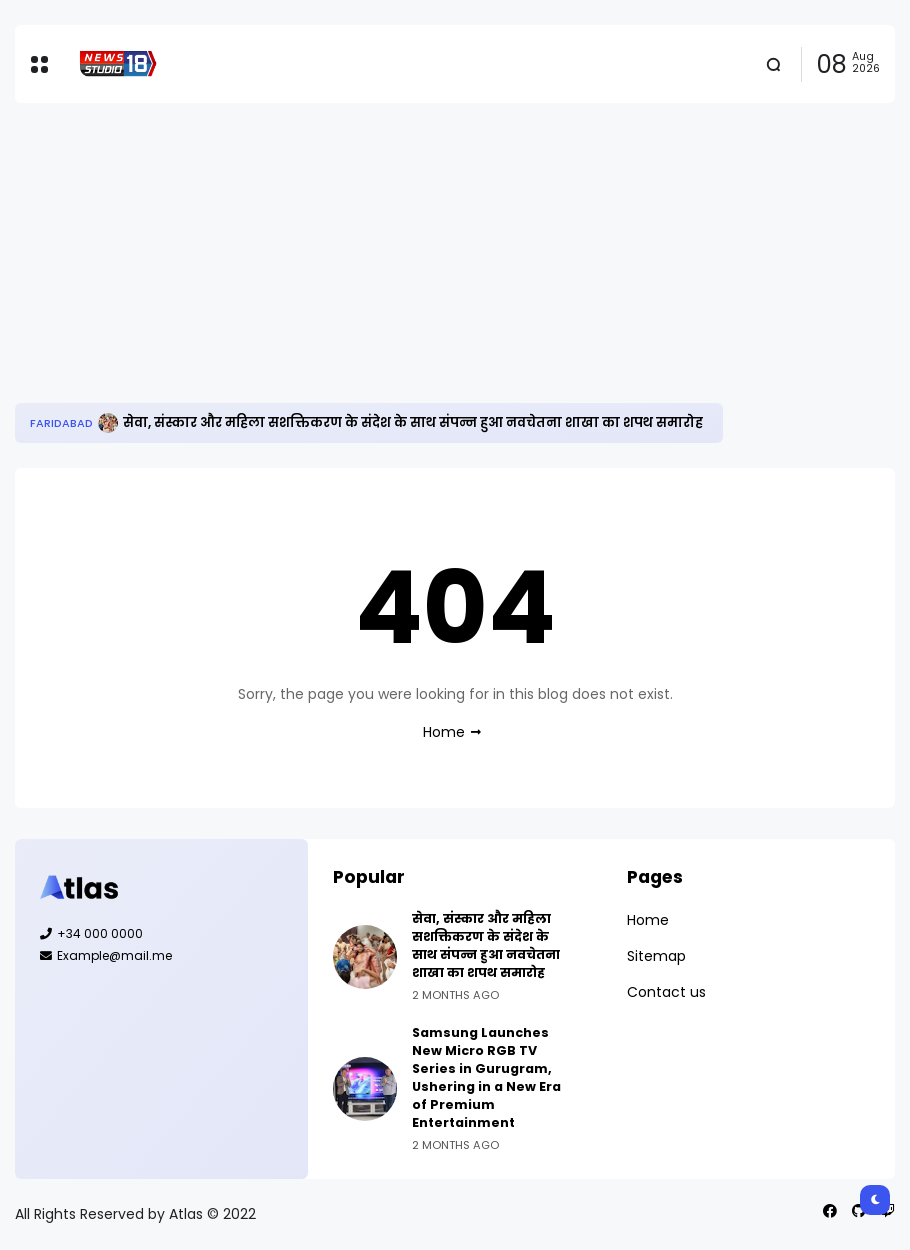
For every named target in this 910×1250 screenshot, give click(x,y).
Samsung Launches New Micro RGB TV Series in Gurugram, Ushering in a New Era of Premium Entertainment (486, 1077)
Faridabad (61, 423)
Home (444, 732)
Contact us (666, 992)
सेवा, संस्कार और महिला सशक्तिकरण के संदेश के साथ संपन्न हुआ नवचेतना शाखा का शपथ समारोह (413, 422)
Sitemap (656, 956)
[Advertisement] (455, 253)
